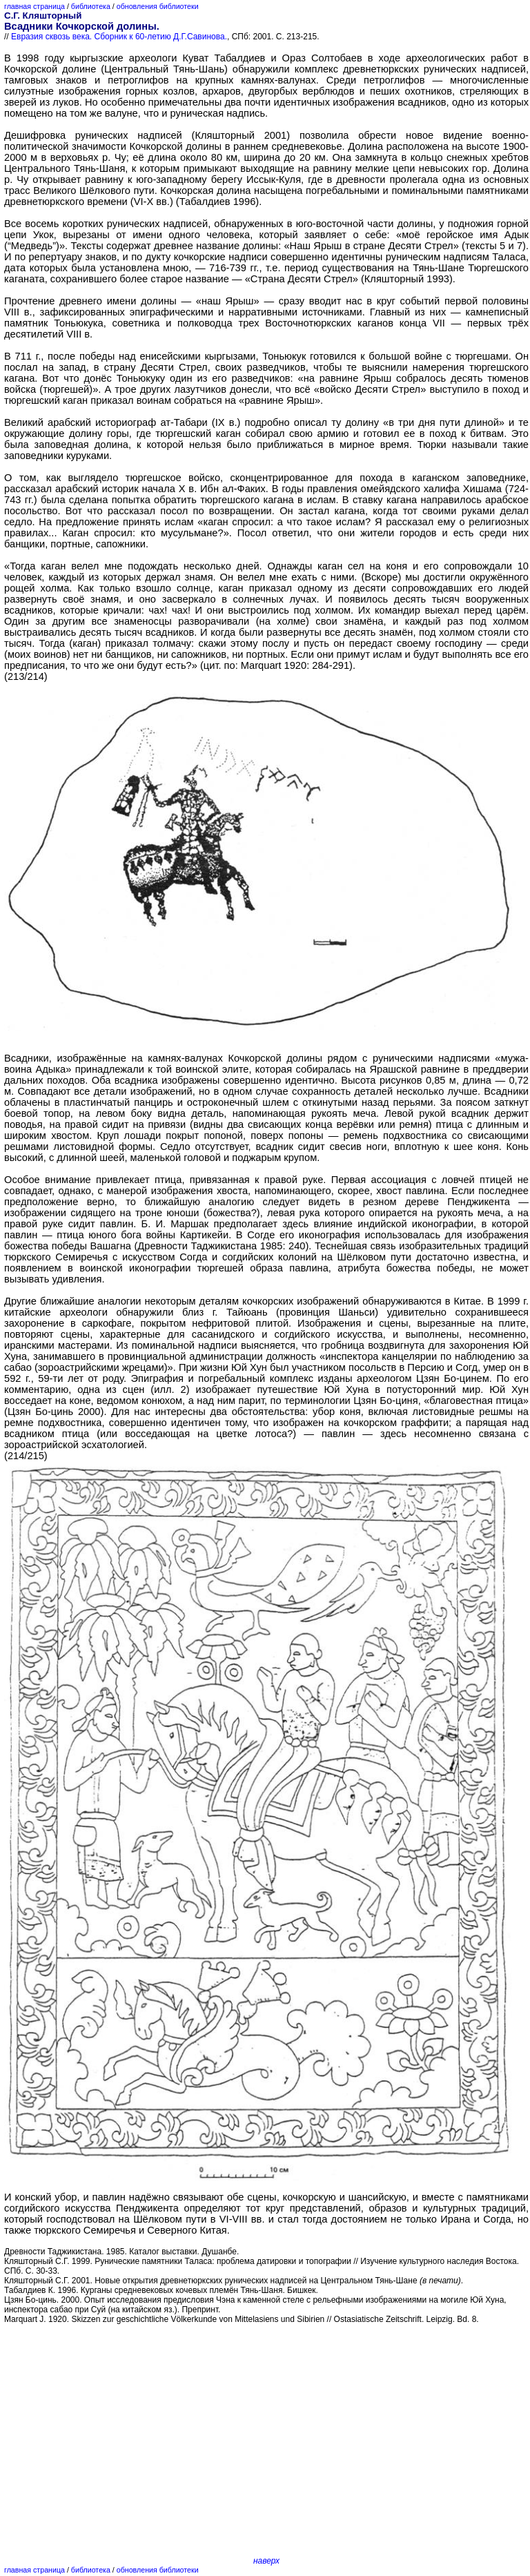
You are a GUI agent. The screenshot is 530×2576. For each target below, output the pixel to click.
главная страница (34, 6)
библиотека (90, 6)
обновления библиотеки (158, 6)
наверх (266, 2561)
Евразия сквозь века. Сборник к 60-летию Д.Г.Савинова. (119, 36)
